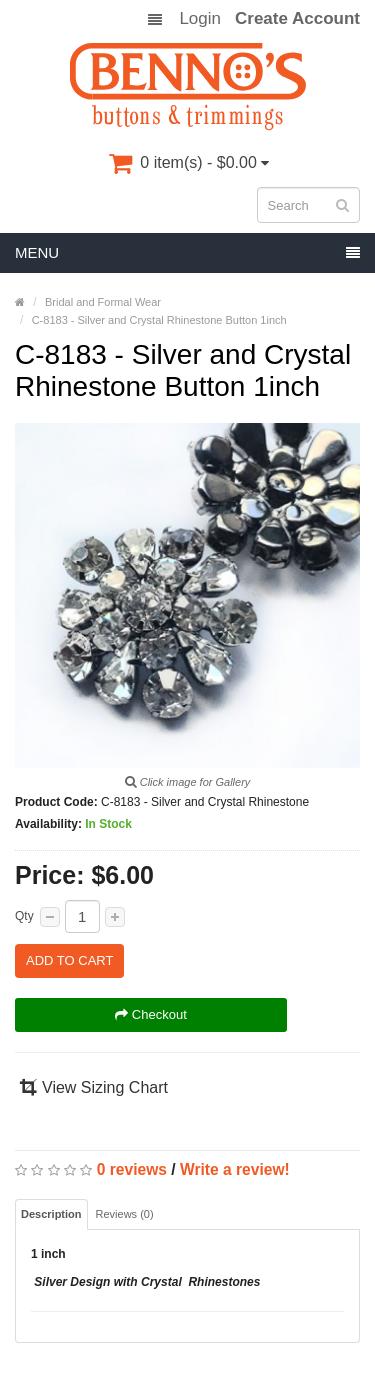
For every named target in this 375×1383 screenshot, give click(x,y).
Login (200, 19)
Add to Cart (69, 960)
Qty (24, 916)
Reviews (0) (125, 1214)
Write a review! (235, 1169)
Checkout (151, 1014)
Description (51, 1214)
